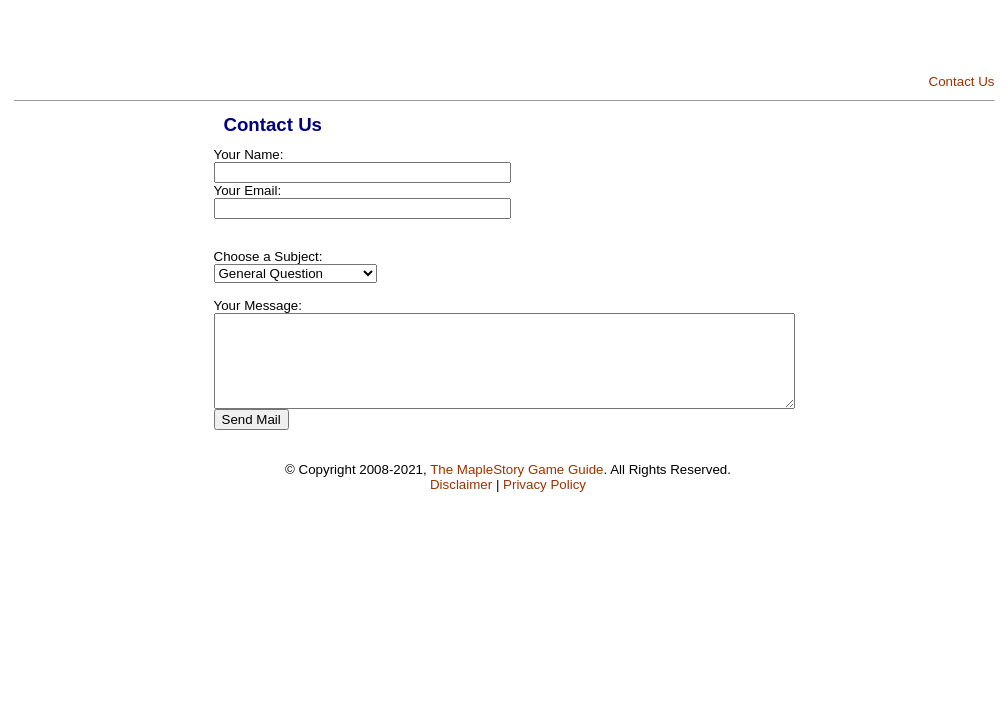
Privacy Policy (544, 502)
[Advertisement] (761, 40)
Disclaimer (461, 502)
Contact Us (962, 81)
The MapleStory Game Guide (516, 487)
